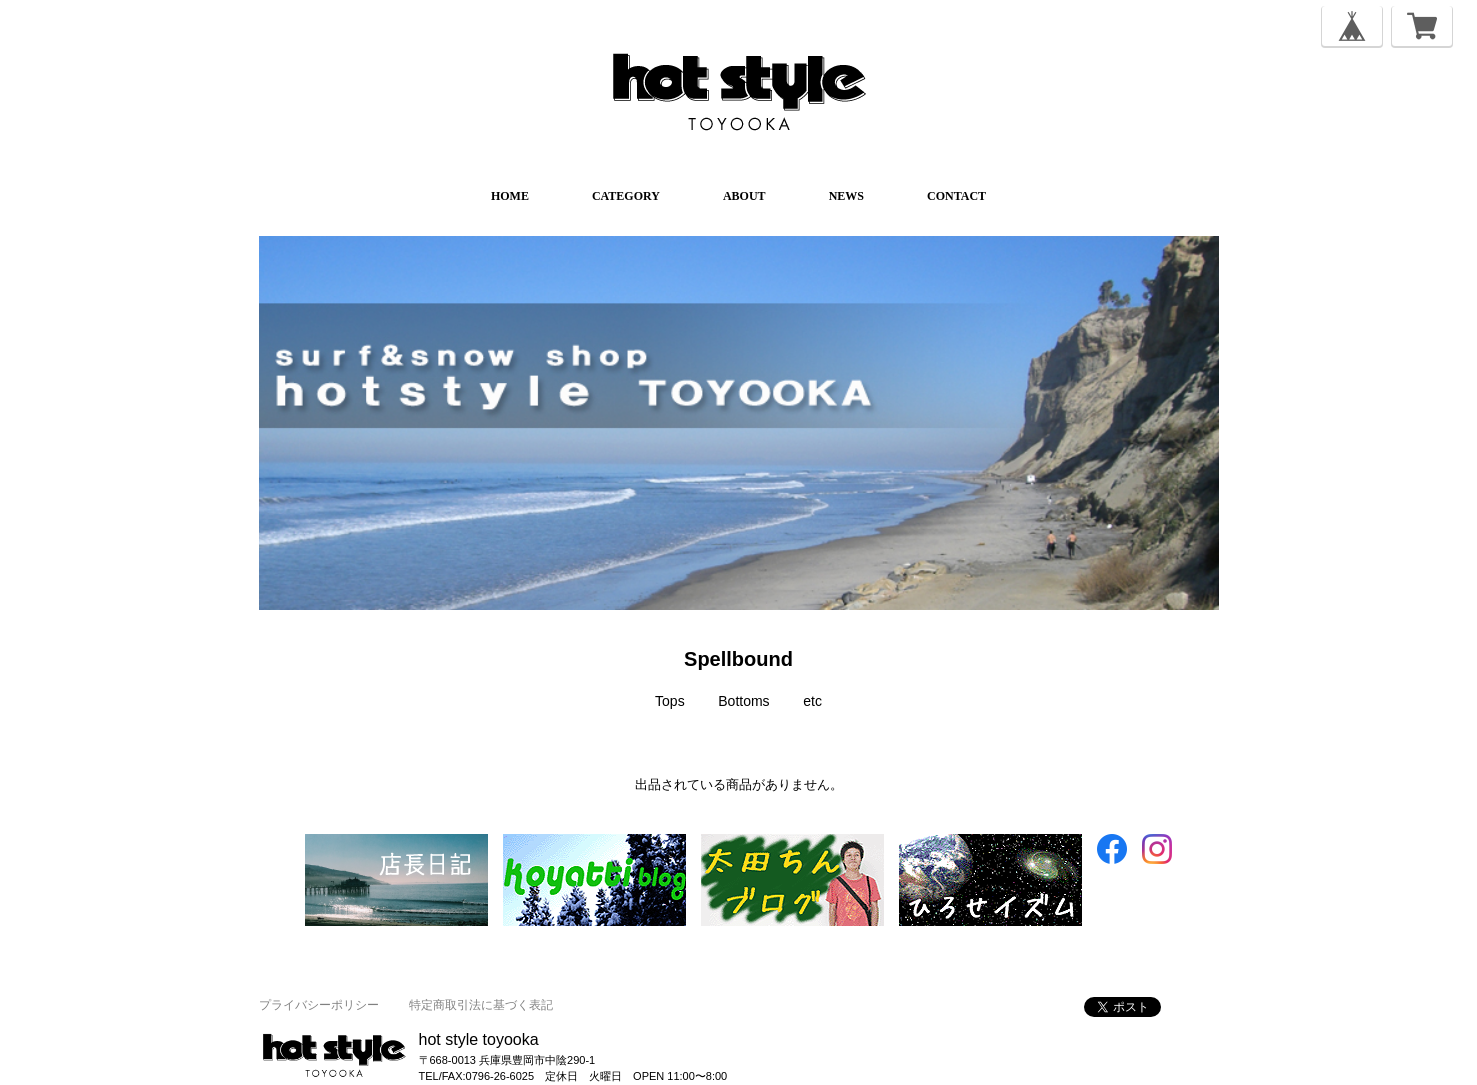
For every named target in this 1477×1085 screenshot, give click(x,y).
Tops (670, 701)
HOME (510, 196)
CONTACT (956, 196)
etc (812, 701)
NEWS (846, 196)
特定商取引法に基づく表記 (481, 1005)
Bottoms (743, 701)
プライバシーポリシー (319, 1005)
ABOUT (744, 196)
